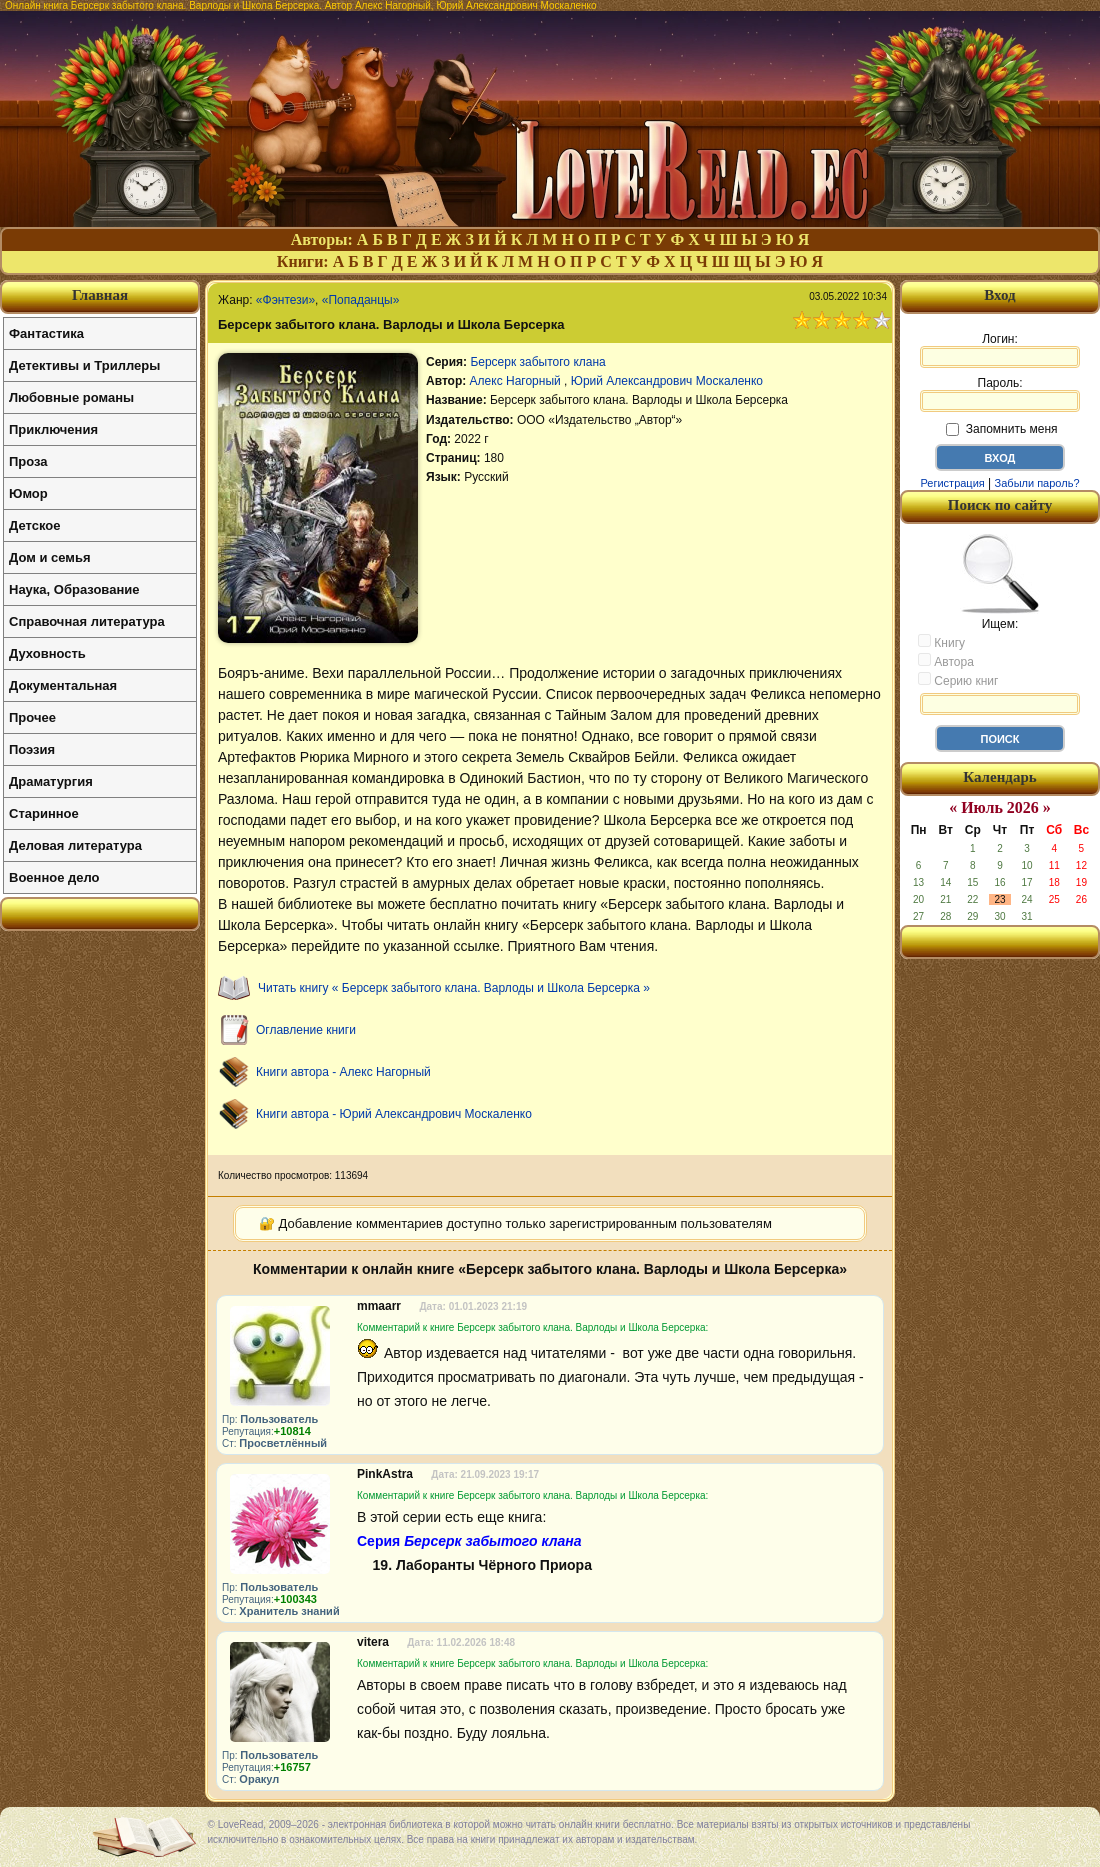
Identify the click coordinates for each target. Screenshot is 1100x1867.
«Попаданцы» (361, 300)
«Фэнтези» (285, 300)
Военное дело (54, 877)
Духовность (47, 653)
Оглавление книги (306, 1030)
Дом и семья (50, 557)
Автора (946, 661)
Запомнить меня (1001, 429)
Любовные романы (71, 397)
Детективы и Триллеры (84, 365)
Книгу (941, 642)
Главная (100, 295)
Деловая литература (75, 845)
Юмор (28, 493)
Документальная (63, 685)
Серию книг (958, 680)
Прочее (32, 717)
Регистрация (952, 483)
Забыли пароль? (1037, 483)
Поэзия (32, 749)
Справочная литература (87, 621)
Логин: (1000, 350)
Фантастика (46, 333)
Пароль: (1000, 394)
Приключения (53, 429)
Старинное (44, 813)
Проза (28, 461)
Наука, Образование (74, 589)
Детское (34, 525)
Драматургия (51, 781)
